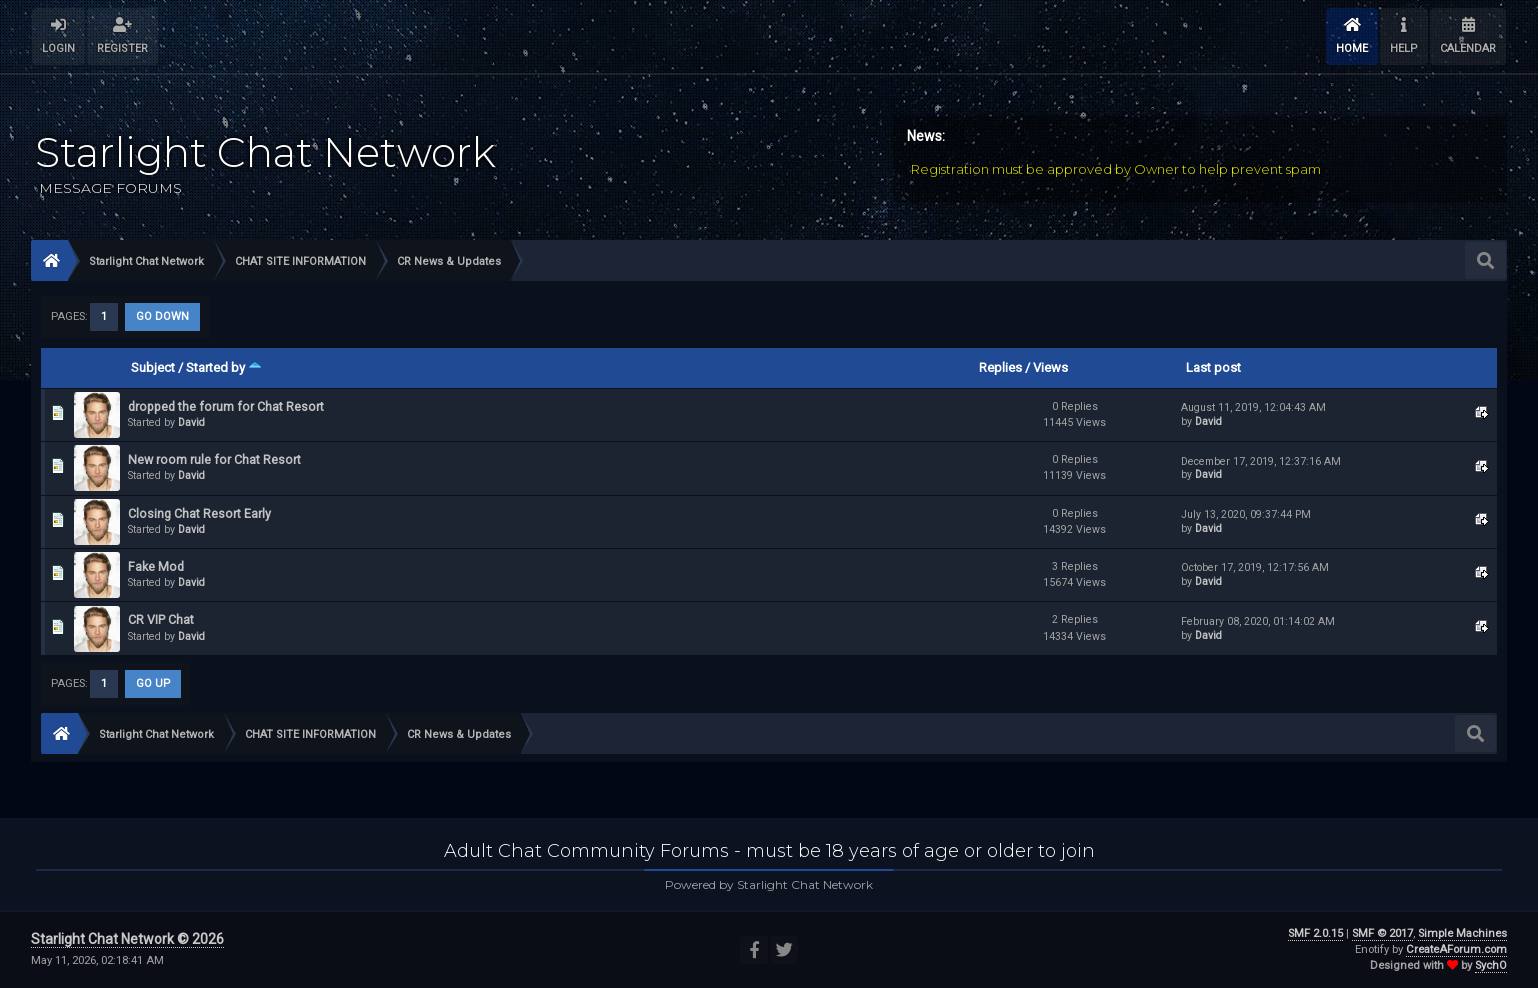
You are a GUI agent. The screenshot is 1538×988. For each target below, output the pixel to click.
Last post (1213, 367)
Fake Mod (156, 566)
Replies (1000, 367)
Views (1050, 367)
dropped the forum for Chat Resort (226, 406)
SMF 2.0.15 (1315, 933)
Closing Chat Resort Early (199, 513)
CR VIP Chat (161, 619)
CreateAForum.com (1456, 949)
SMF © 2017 (1382, 933)
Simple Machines (1462, 933)
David (191, 422)
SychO (1491, 965)
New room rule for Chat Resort (214, 459)
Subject (153, 367)
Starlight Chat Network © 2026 (127, 939)
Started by (224, 367)
